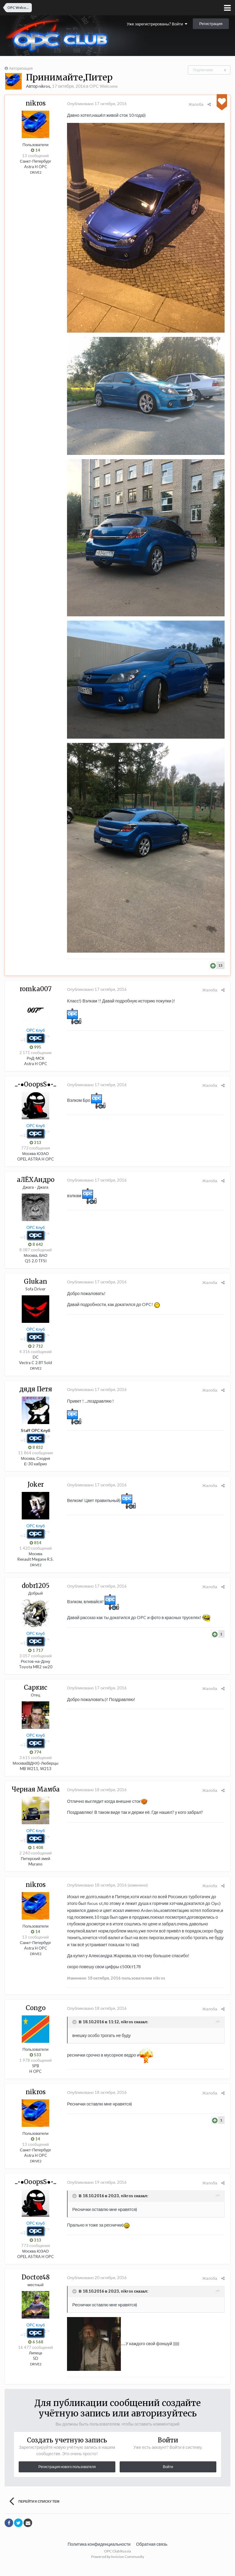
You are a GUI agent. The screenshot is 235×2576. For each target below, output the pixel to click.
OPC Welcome (103, 86)
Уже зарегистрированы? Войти (157, 23)
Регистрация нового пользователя (67, 2477)
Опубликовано (96, 103)
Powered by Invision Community (117, 2567)
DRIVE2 (35, 172)
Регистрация (210, 23)
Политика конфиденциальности (99, 2554)
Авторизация (21, 68)
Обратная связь (151, 2554)
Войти (168, 2477)
